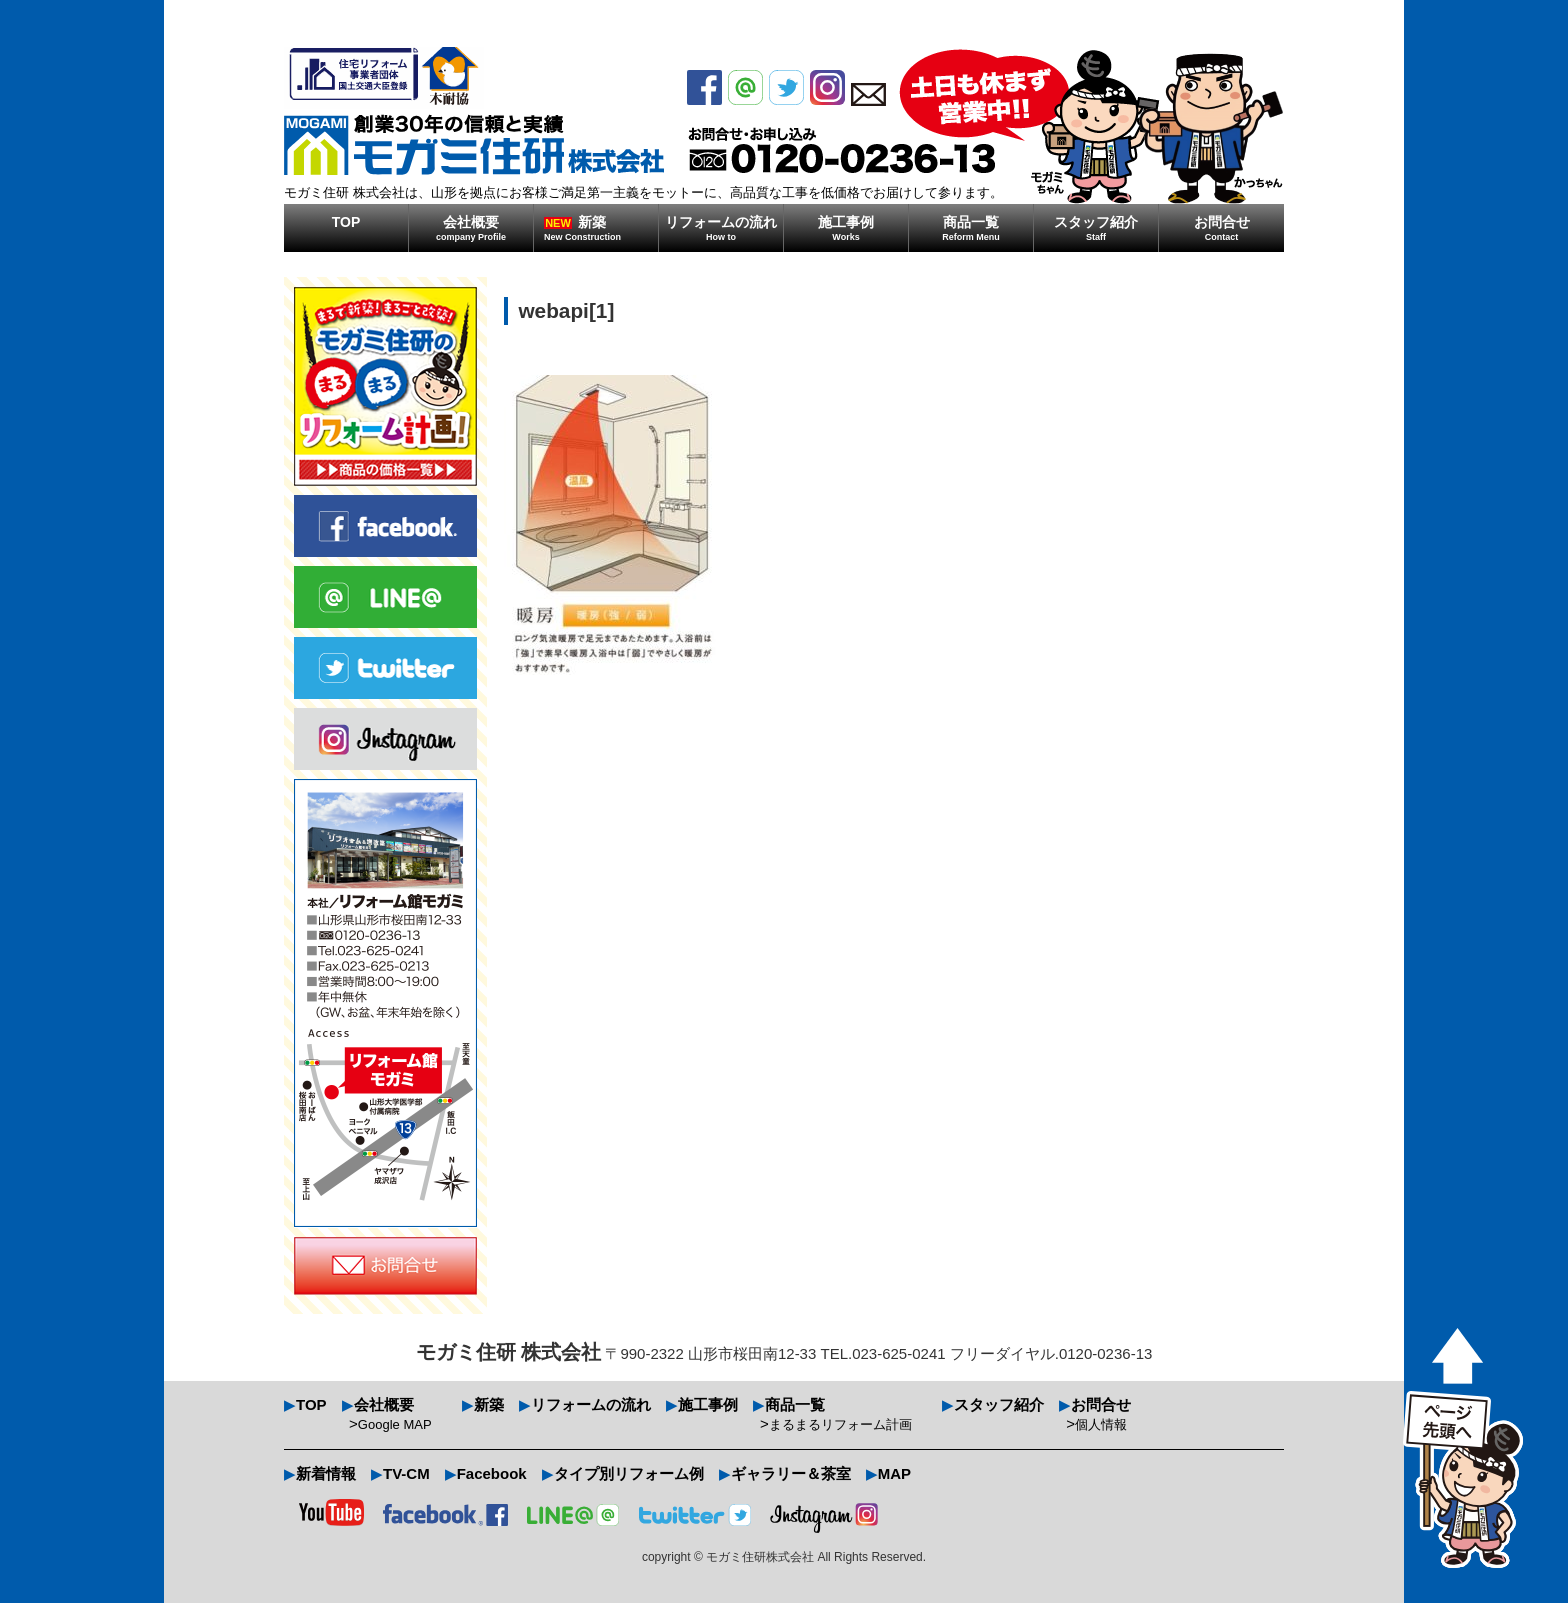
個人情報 (1101, 1424)
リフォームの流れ (721, 228)
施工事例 (846, 228)
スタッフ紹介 (1096, 228)
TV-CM (406, 1473)
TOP (346, 222)
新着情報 (326, 1473)
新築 (601, 228)
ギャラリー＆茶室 (791, 1473)
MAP (894, 1473)
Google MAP (395, 1424)
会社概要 (471, 228)
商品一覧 (971, 228)
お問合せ (1221, 228)
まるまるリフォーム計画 (840, 1424)
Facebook (492, 1473)
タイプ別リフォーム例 (629, 1473)
